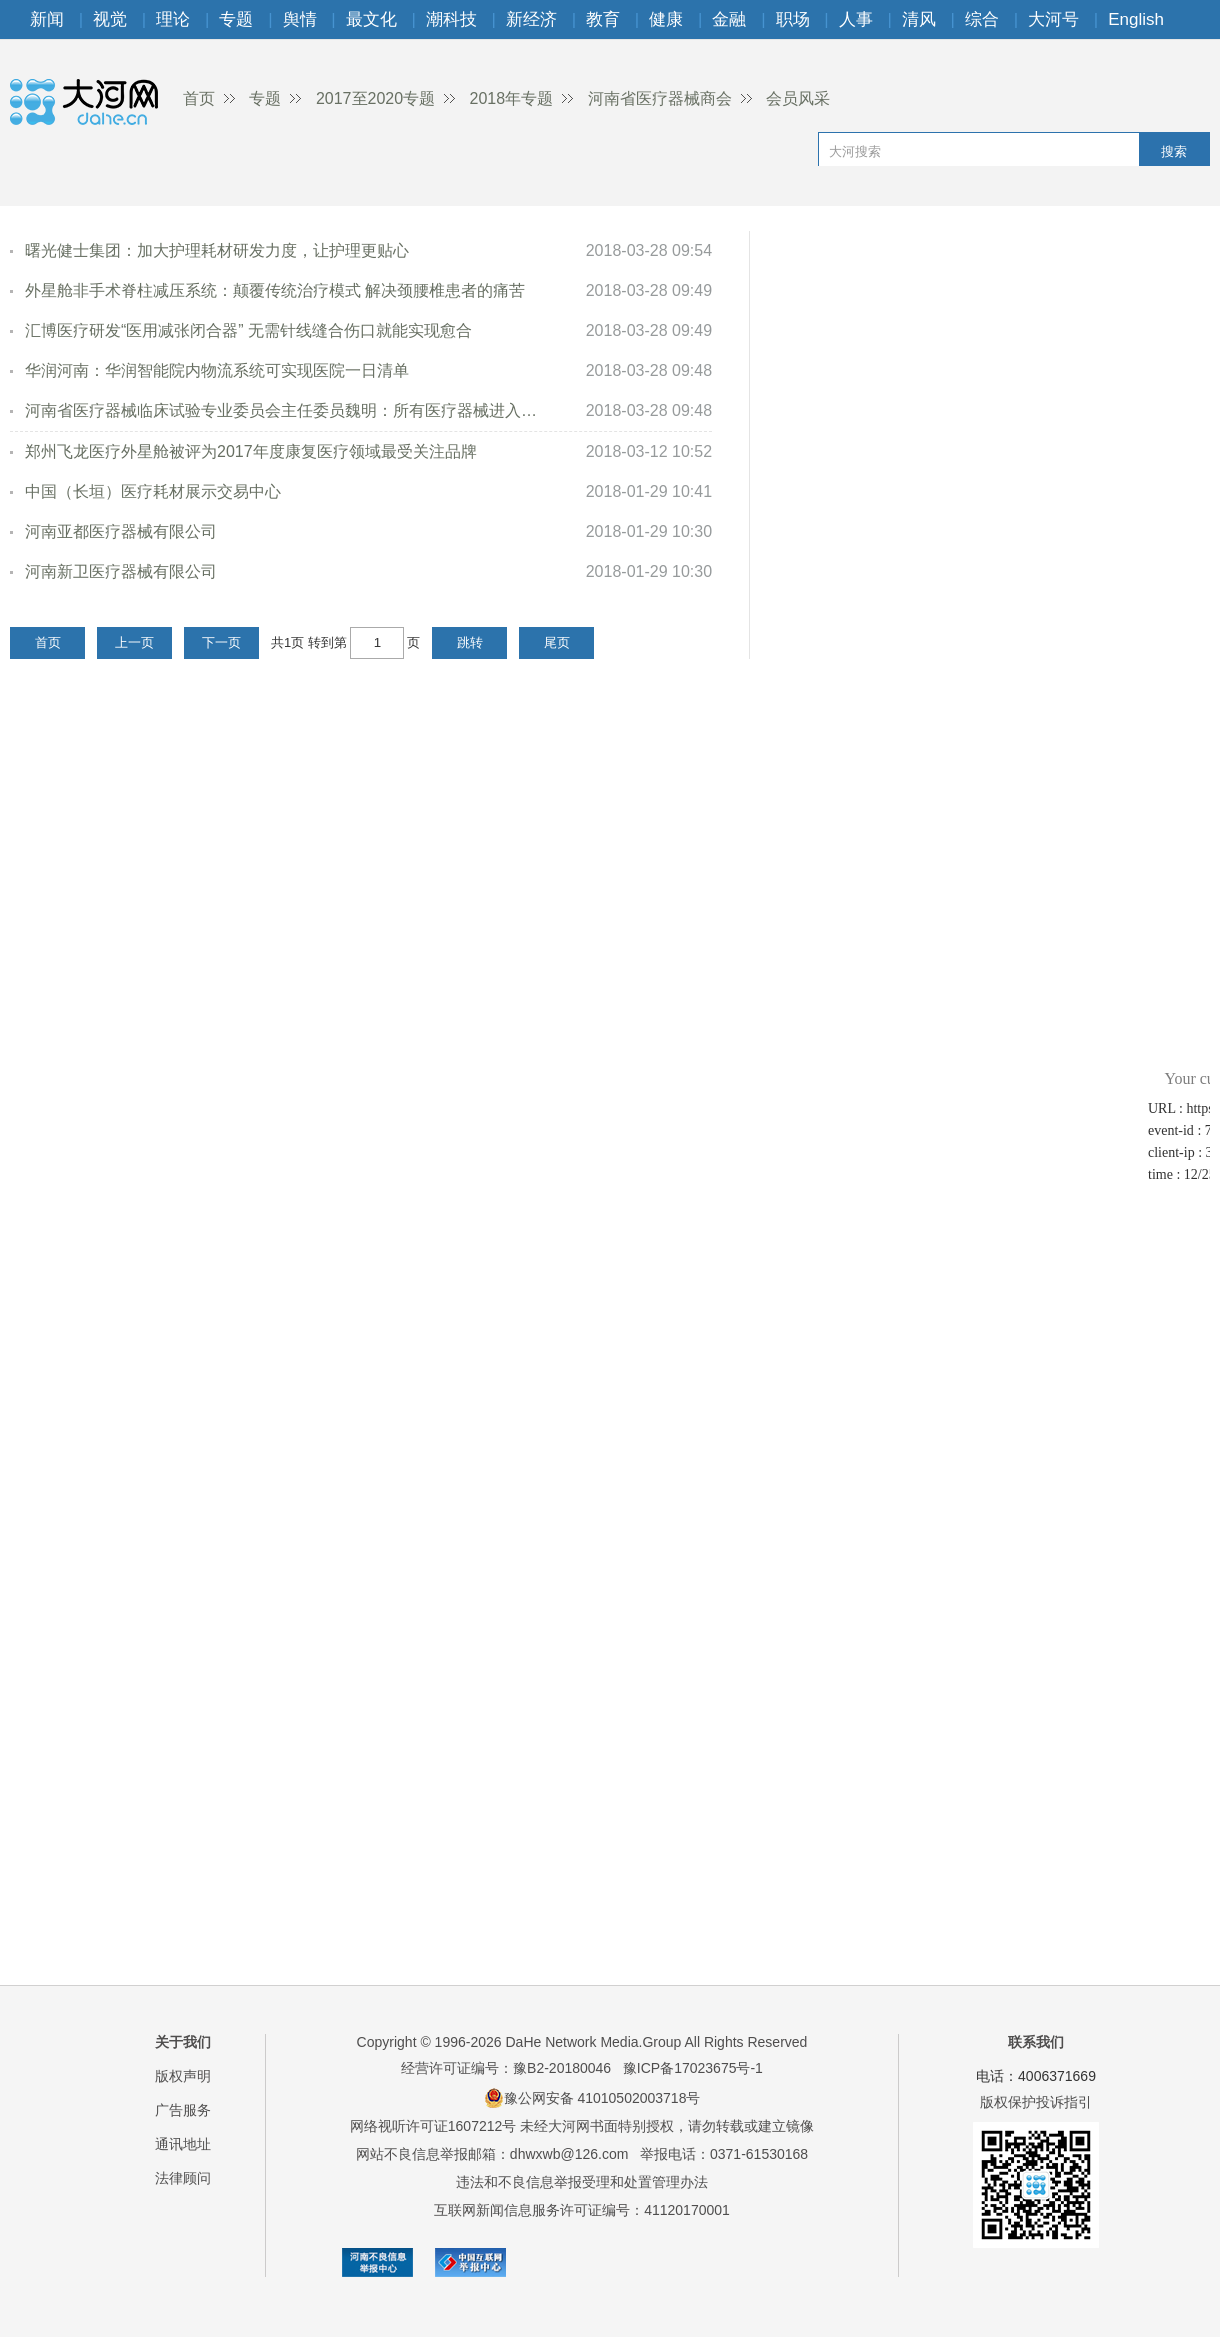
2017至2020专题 (375, 98)
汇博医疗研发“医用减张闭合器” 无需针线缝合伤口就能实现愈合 (248, 330)
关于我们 (183, 2042)
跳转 (470, 642)
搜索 (1174, 151)
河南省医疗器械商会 (660, 98)
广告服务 (183, 2110)
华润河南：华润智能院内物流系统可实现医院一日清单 (217, 370)
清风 (919, 19)
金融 (729, 19)
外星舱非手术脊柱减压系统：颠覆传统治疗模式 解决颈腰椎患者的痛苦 (275, 290)
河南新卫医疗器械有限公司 (121, 571)
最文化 (371, 19)
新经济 (531, 19)
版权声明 (183, 2076)
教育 (603, 19)
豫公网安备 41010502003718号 (592, 2098)
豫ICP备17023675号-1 (693, 2068)
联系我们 (1036, 2042)
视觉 (110, 19)
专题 (236, 19)
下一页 (221, 642)
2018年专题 (512, 98)
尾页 (557, 642)
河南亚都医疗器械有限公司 (121, 531)
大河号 (1053, 19)
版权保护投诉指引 (1036, 2102)
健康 (666, 19)
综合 (982, 19)
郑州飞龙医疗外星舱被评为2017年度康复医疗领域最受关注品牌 (251, 451)
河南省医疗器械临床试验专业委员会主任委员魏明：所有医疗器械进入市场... (282, 410)
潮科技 (451, 19)
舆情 (300, 19)
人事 (856, 19)
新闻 (47, 19)
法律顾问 (183, 2178)
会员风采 (798, 98)
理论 (173, 19)
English (1136, 19)
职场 (793, 19)
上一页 (134, 642)
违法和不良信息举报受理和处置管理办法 (582, 2182)
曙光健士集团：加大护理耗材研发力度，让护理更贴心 (217, 250)
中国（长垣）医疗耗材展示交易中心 (153, 491)
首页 (199, 98)
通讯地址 (183, 2144)
